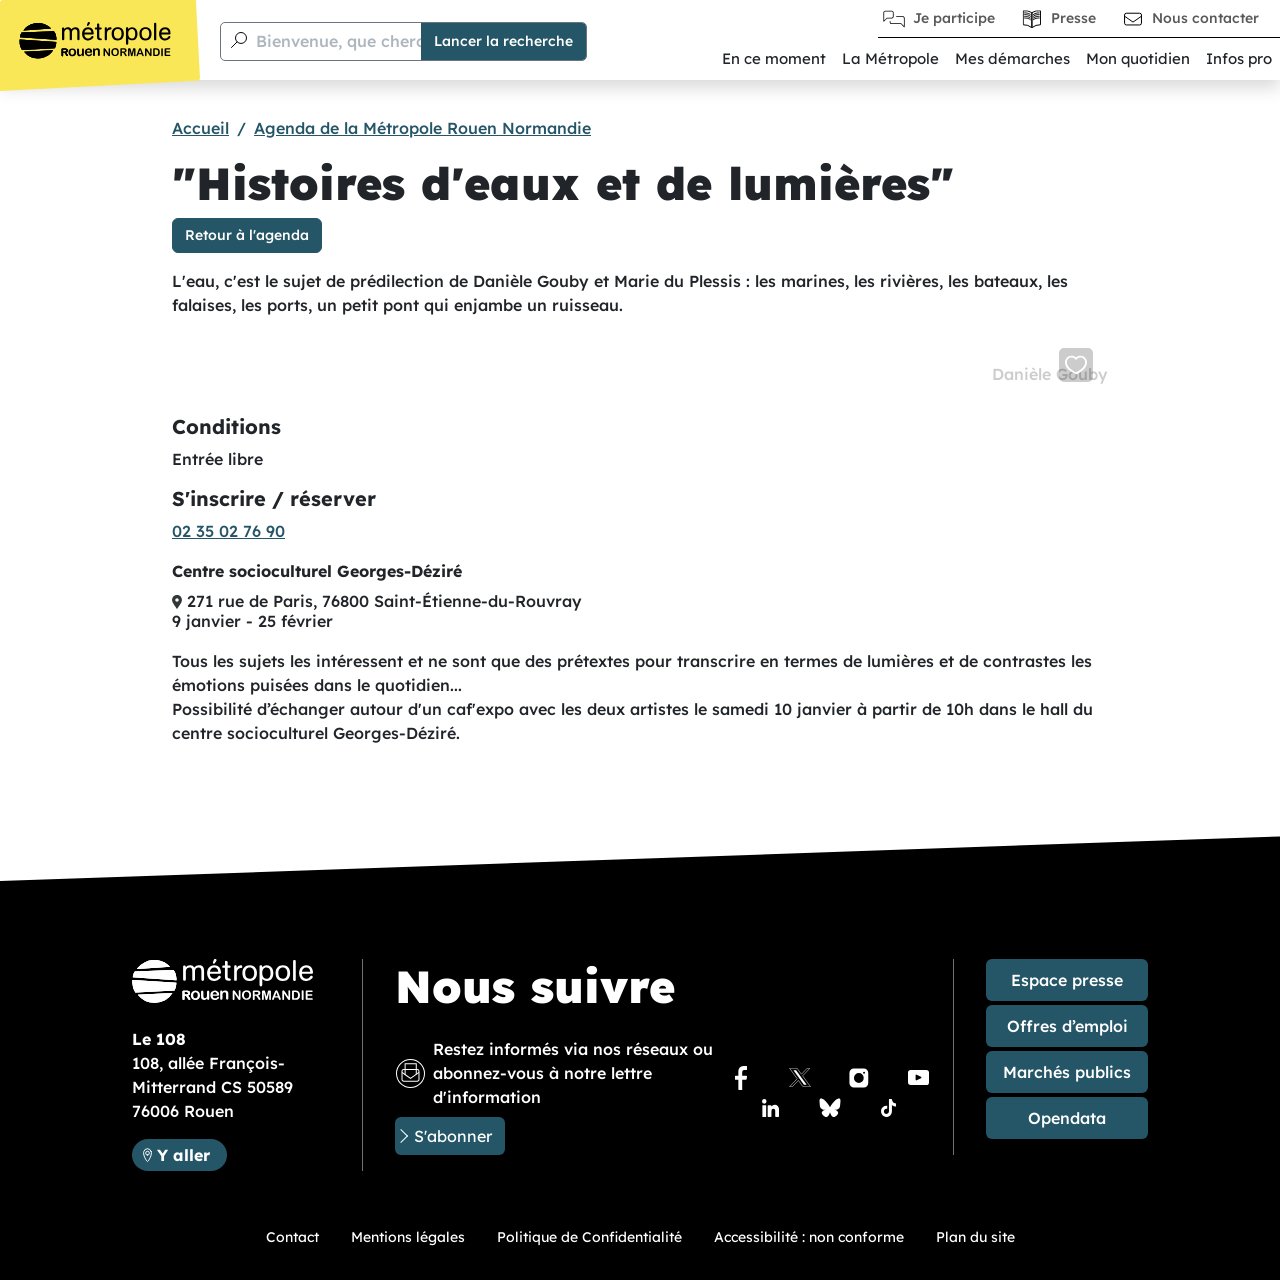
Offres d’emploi (1067, 1026)
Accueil (200, 128)
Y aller (191, 1153)
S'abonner (453, 1136)
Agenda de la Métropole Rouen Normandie (422, 128)
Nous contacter (1205, 18)
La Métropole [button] (890, 58)
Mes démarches (1012, 58)
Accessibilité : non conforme (809, 1237)
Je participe (954, 18)
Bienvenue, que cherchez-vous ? (382, 41)
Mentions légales (408, 1237)
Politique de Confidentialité (589, 1237)
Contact (292, 1237)
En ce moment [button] (774, 58)
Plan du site (975, 1237)
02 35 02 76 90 (228, 531)
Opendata (1067, 1118)
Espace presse (1067, 980)
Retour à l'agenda (247, 235)
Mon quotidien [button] (1138, 58)
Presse (1073, 18)
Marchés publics (1067, 1072)
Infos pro (1239, 58)
